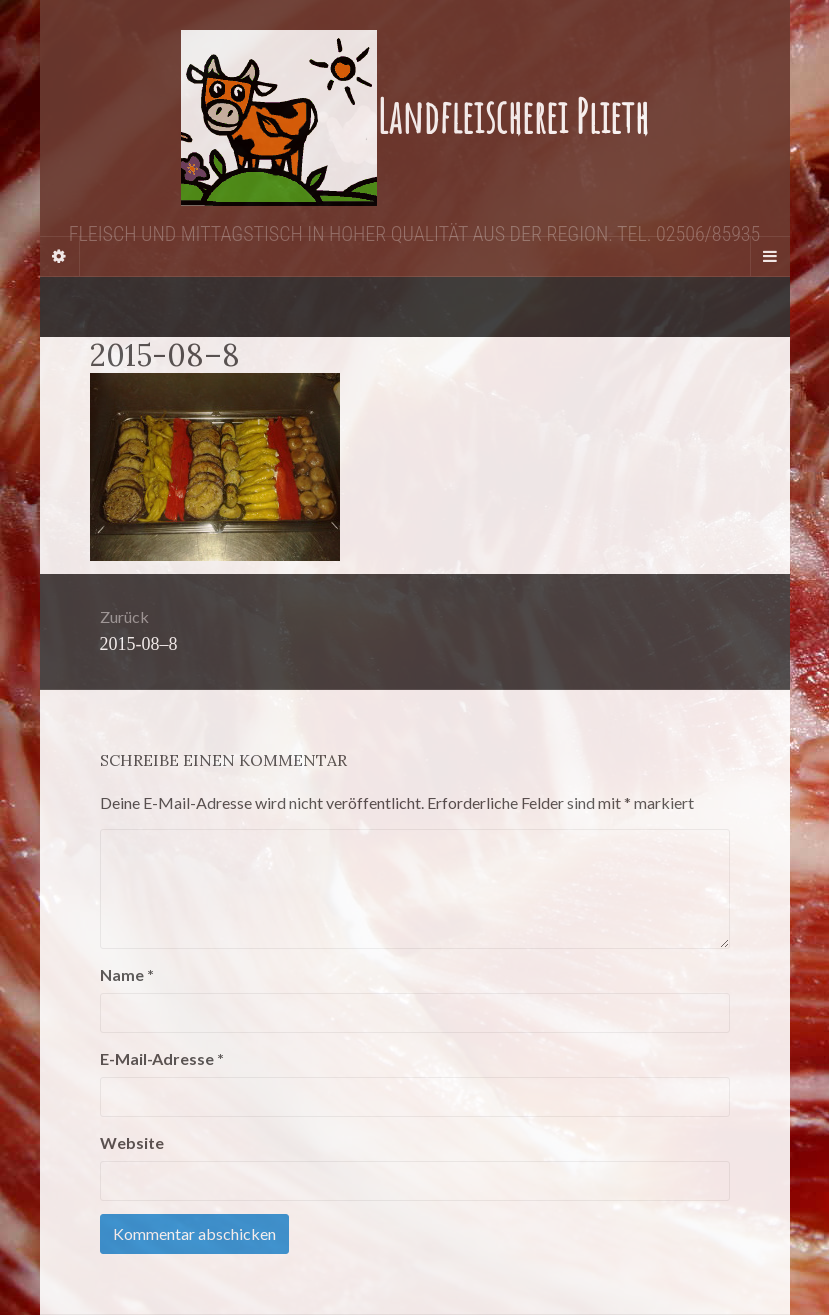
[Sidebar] (60, 256)
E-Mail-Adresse (162, 1058)
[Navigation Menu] (770, 256)
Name (127, 974)
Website (132, 1142)
